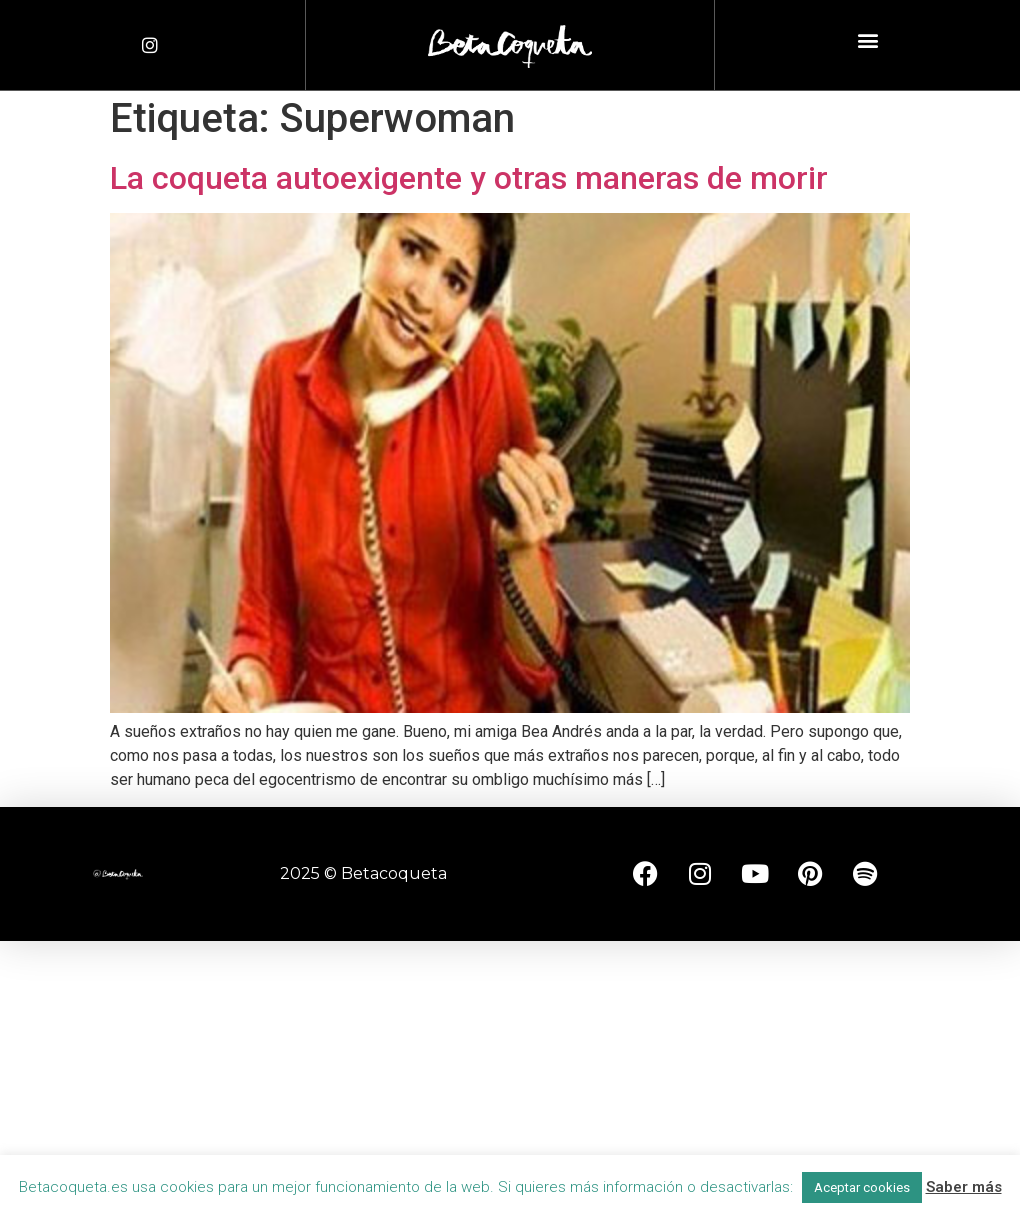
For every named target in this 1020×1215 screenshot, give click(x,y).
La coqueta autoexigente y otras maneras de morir (469, 178)
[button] (867, 40)
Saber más (964, 1187)
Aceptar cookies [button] (862, 1187)
